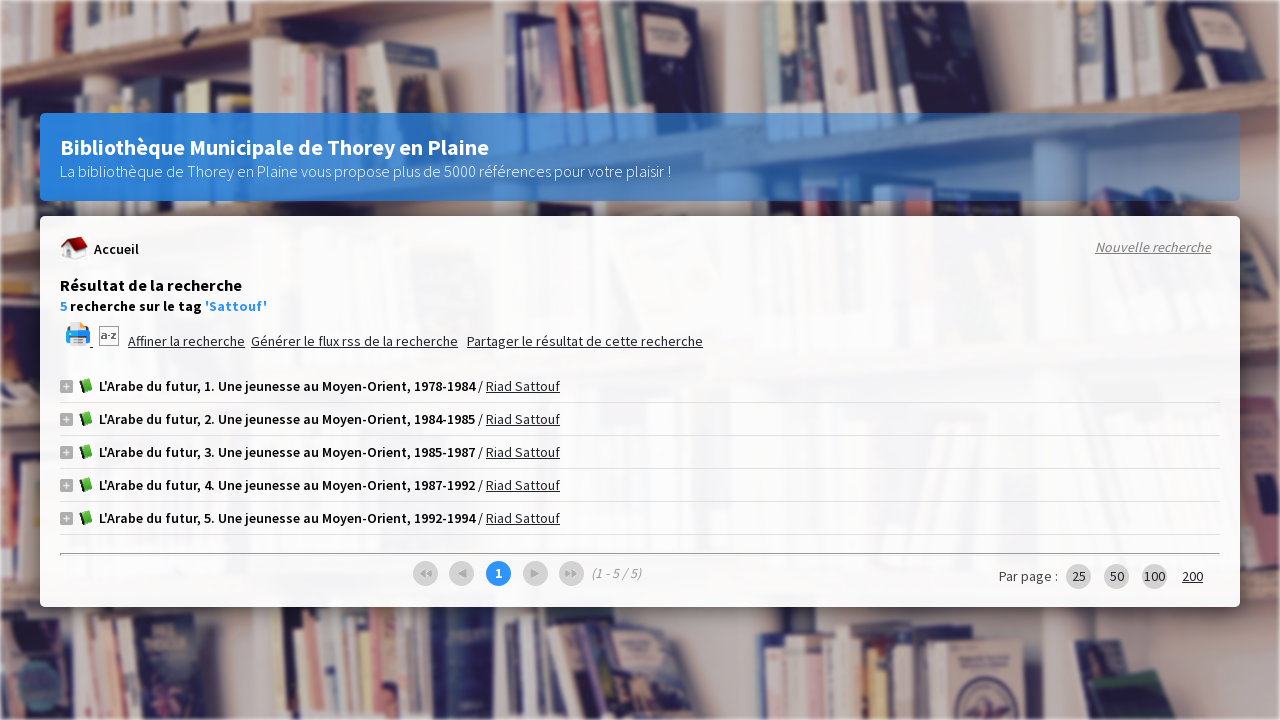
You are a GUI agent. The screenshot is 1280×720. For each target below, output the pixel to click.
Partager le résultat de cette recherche (585, 341)
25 (1079, 576)
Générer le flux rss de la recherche (354, 341)
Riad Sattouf (523, 386)
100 (1154, 576)
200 (1192, 576)
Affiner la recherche (186, 341)
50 (1117, 576)
